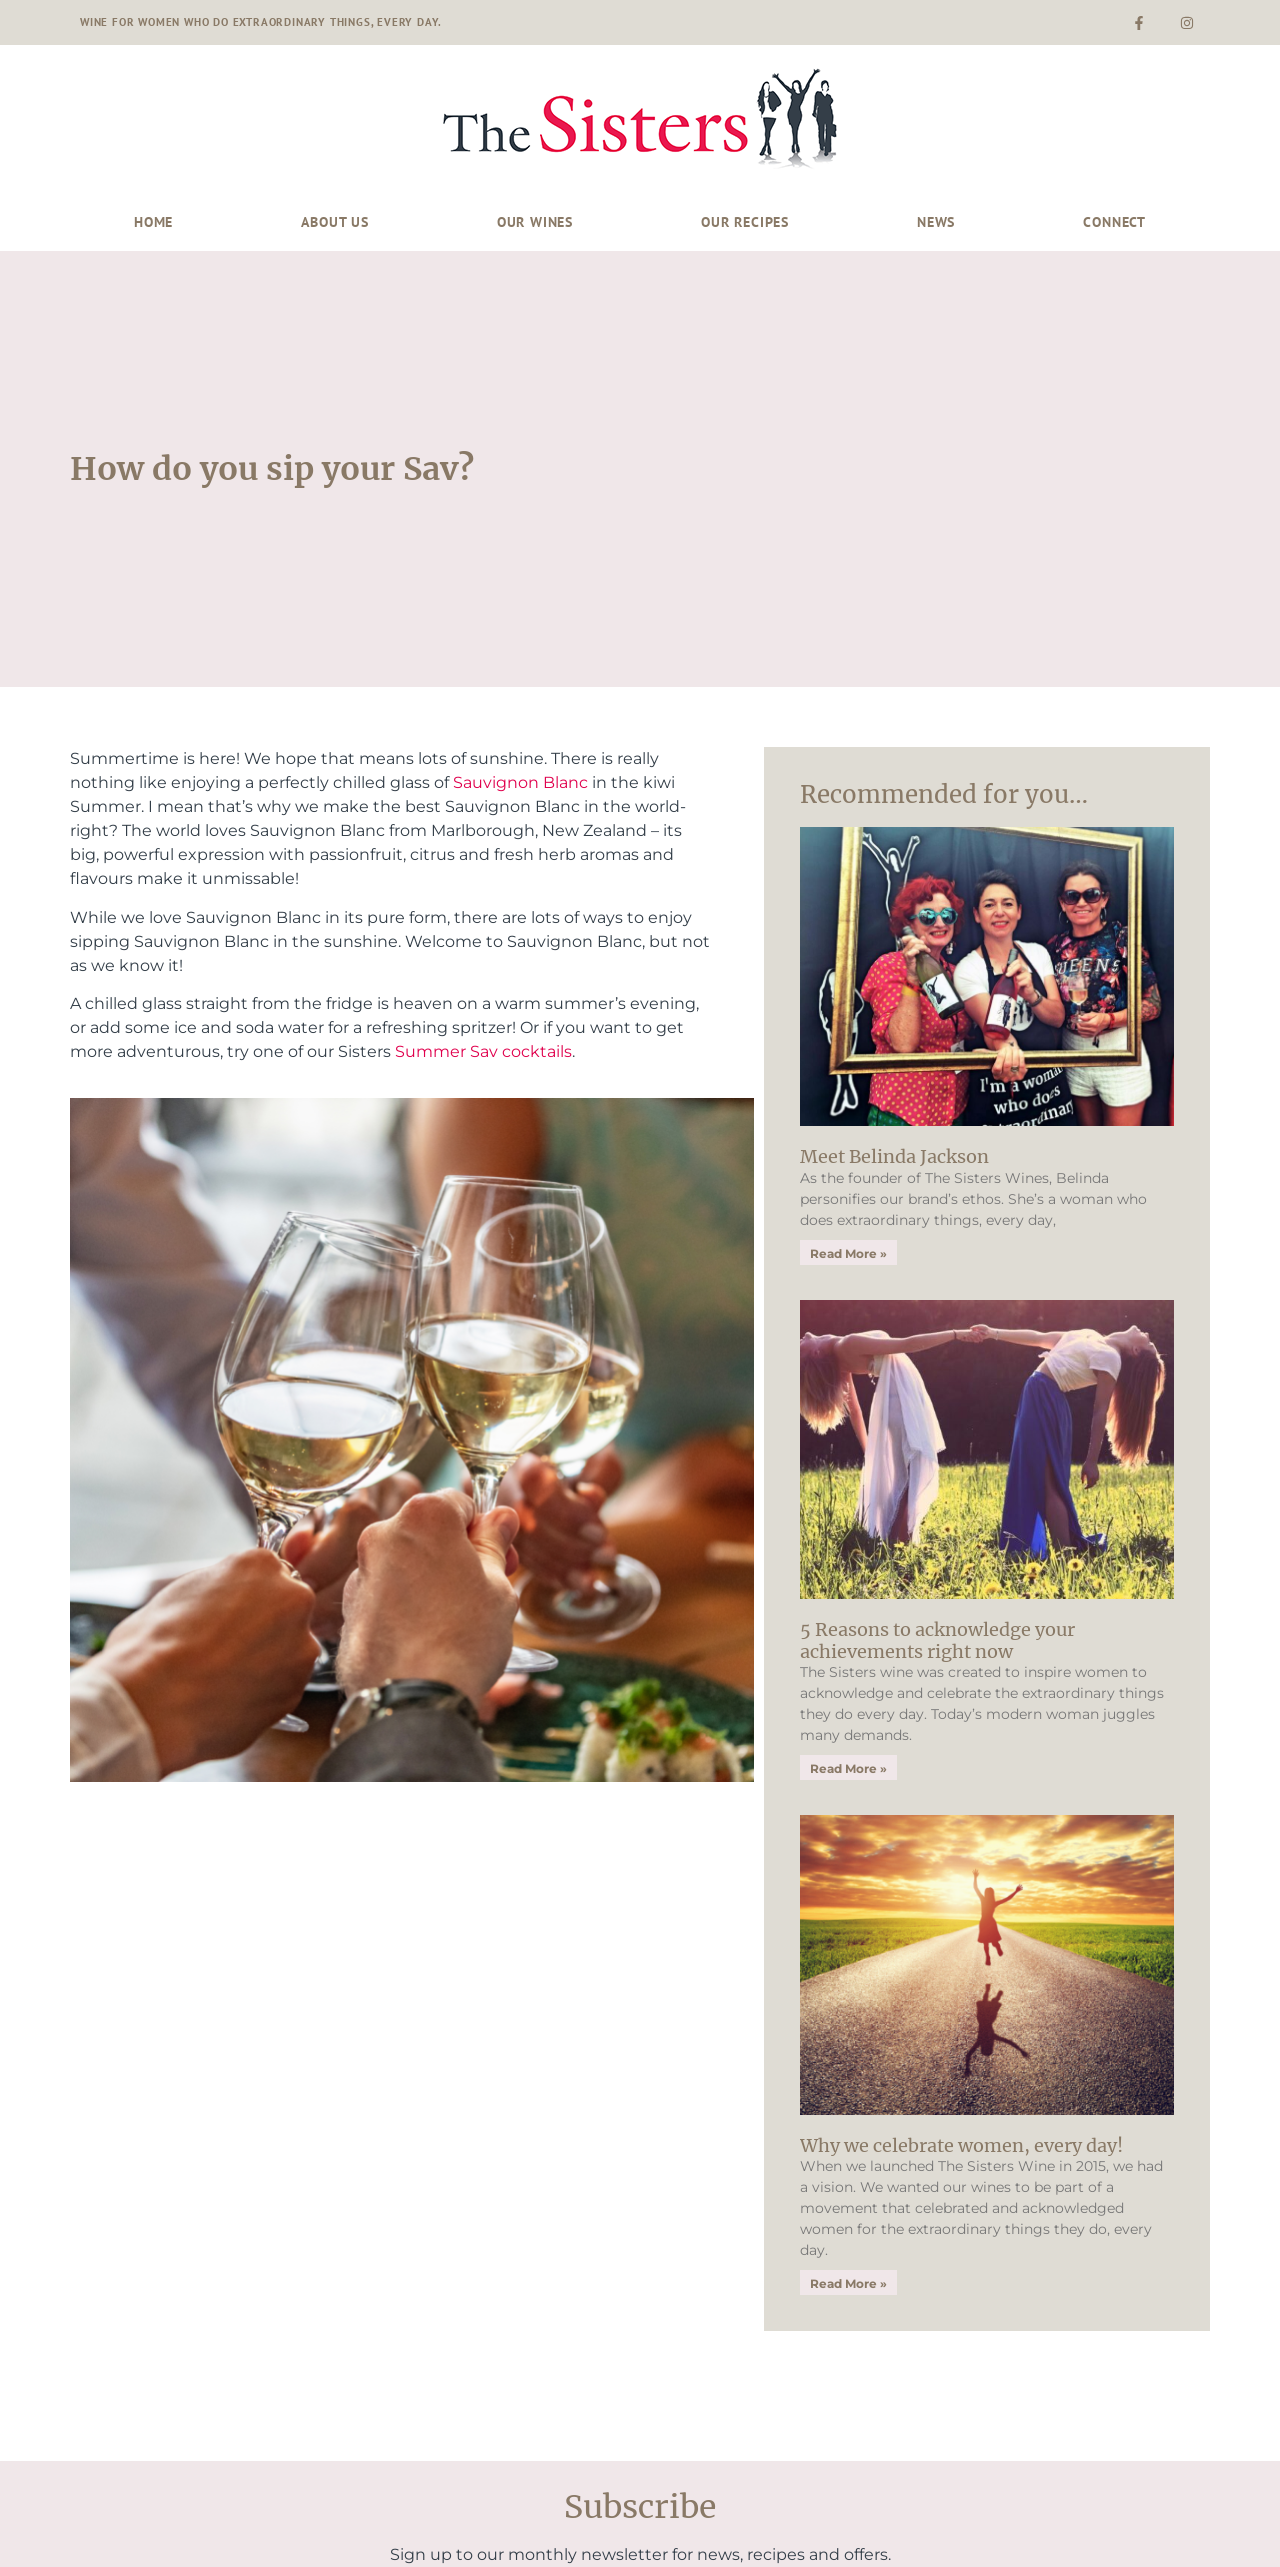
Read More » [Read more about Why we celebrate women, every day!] (848, 2283)
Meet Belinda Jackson (894, 1156)
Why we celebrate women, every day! (961, 2145)
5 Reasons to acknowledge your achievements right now (937, 1640)
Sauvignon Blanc (520, 782)
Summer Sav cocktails (483, 1051)
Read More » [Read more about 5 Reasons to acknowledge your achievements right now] (848, 1768)
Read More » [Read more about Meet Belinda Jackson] (848, 1253)
